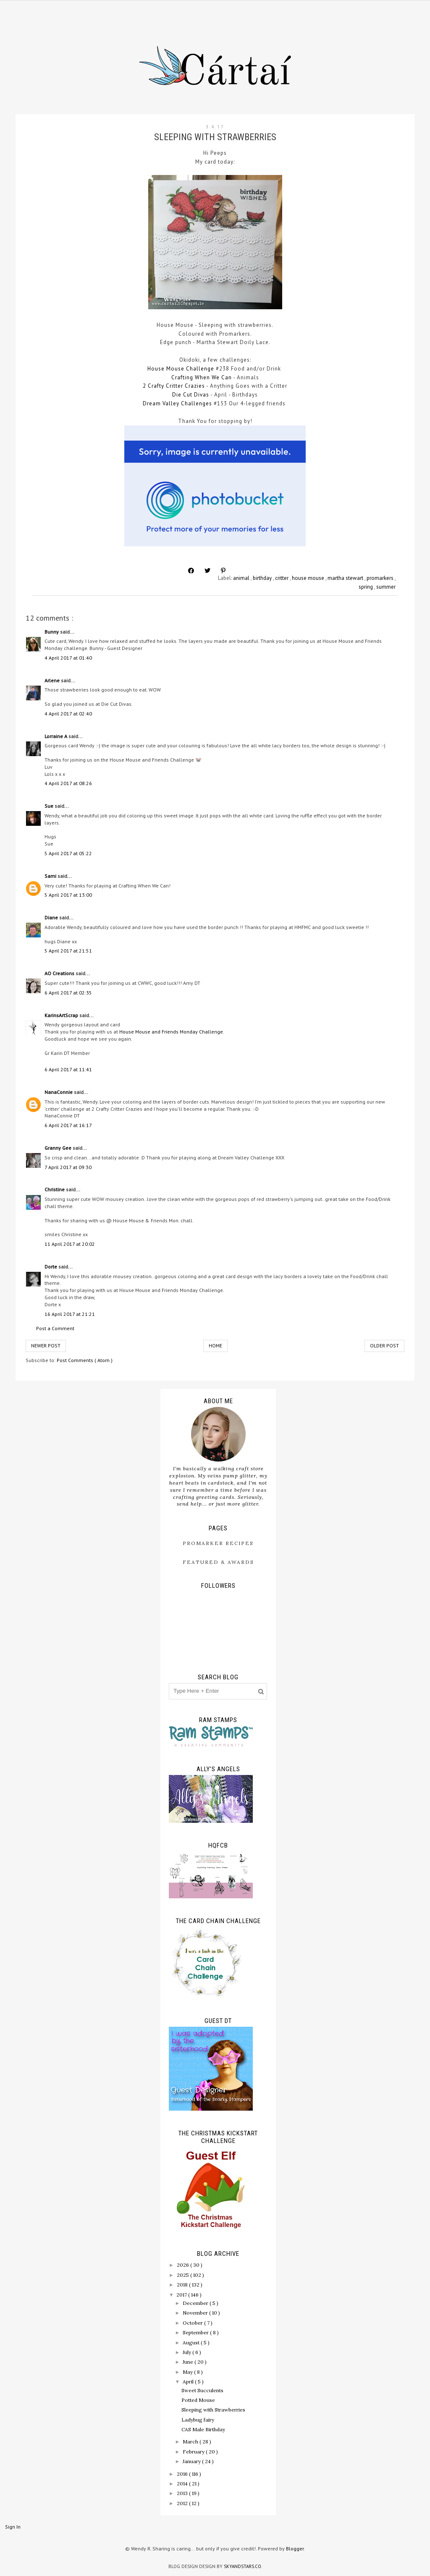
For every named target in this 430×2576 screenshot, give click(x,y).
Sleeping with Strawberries (213, 2409)
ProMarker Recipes (218, 1543)
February (194, 2451)
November (196, 2313)
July (187, 2352)
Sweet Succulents (202, 2390)
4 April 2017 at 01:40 (68, 658)
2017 (182, 2295)
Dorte (51, 1266)
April (189, 2381)
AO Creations (60, 973)
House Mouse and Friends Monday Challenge (171, 1031)
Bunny (52, 632)
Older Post (384, 1345)
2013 (183, 2493)
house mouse (308, 578)
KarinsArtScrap (62, 1015)
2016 (183, 2474)
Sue (50, 806)
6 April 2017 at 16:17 (68, 1125)
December (196, 2303)
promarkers (381, 578)
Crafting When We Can (201, 377)
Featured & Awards (218, 1562)
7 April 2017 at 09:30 (68, 1167)
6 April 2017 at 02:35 (68, 992)
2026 (183, 2265)
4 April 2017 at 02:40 (68, 713)
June (188, 2362)
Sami (51, 876)
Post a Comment (55, 1328)
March (191, 2441)
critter (282, 578)
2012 (183, 2503)
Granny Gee (59, 1148)
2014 (183, 2483)
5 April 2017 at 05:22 (68, 853)
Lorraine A (56, 736)
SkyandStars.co (242, 2566)
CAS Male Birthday (203, 2429)
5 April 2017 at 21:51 (68, 950)
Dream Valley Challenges (177, 403)
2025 (183, 2275)
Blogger (295, 2548)
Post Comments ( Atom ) (85, 1360)
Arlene (53, 680)
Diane (52, 917)
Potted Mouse (198, 2400)
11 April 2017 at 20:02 (70, 1244)
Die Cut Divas (190, 394)
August (192, 2342)
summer (386, 586)
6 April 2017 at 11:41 (68, 1069)
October (193, 2323)
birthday (263, 578)
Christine (55, 1189)
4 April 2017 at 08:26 (68, 783)
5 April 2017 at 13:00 (68, 895)
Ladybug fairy (197, 2420)
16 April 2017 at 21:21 (70, 1314)
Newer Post (45, 1345)
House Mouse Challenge (180, 368)
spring (366, 586)
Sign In (13, 2527)
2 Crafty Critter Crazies (174, 385)
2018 (183, 2284)
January (192, 2461)
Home (215, 1345)
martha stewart (346, 578)
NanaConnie (59, 1092)
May (188, 2372)
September (196, 2332)
